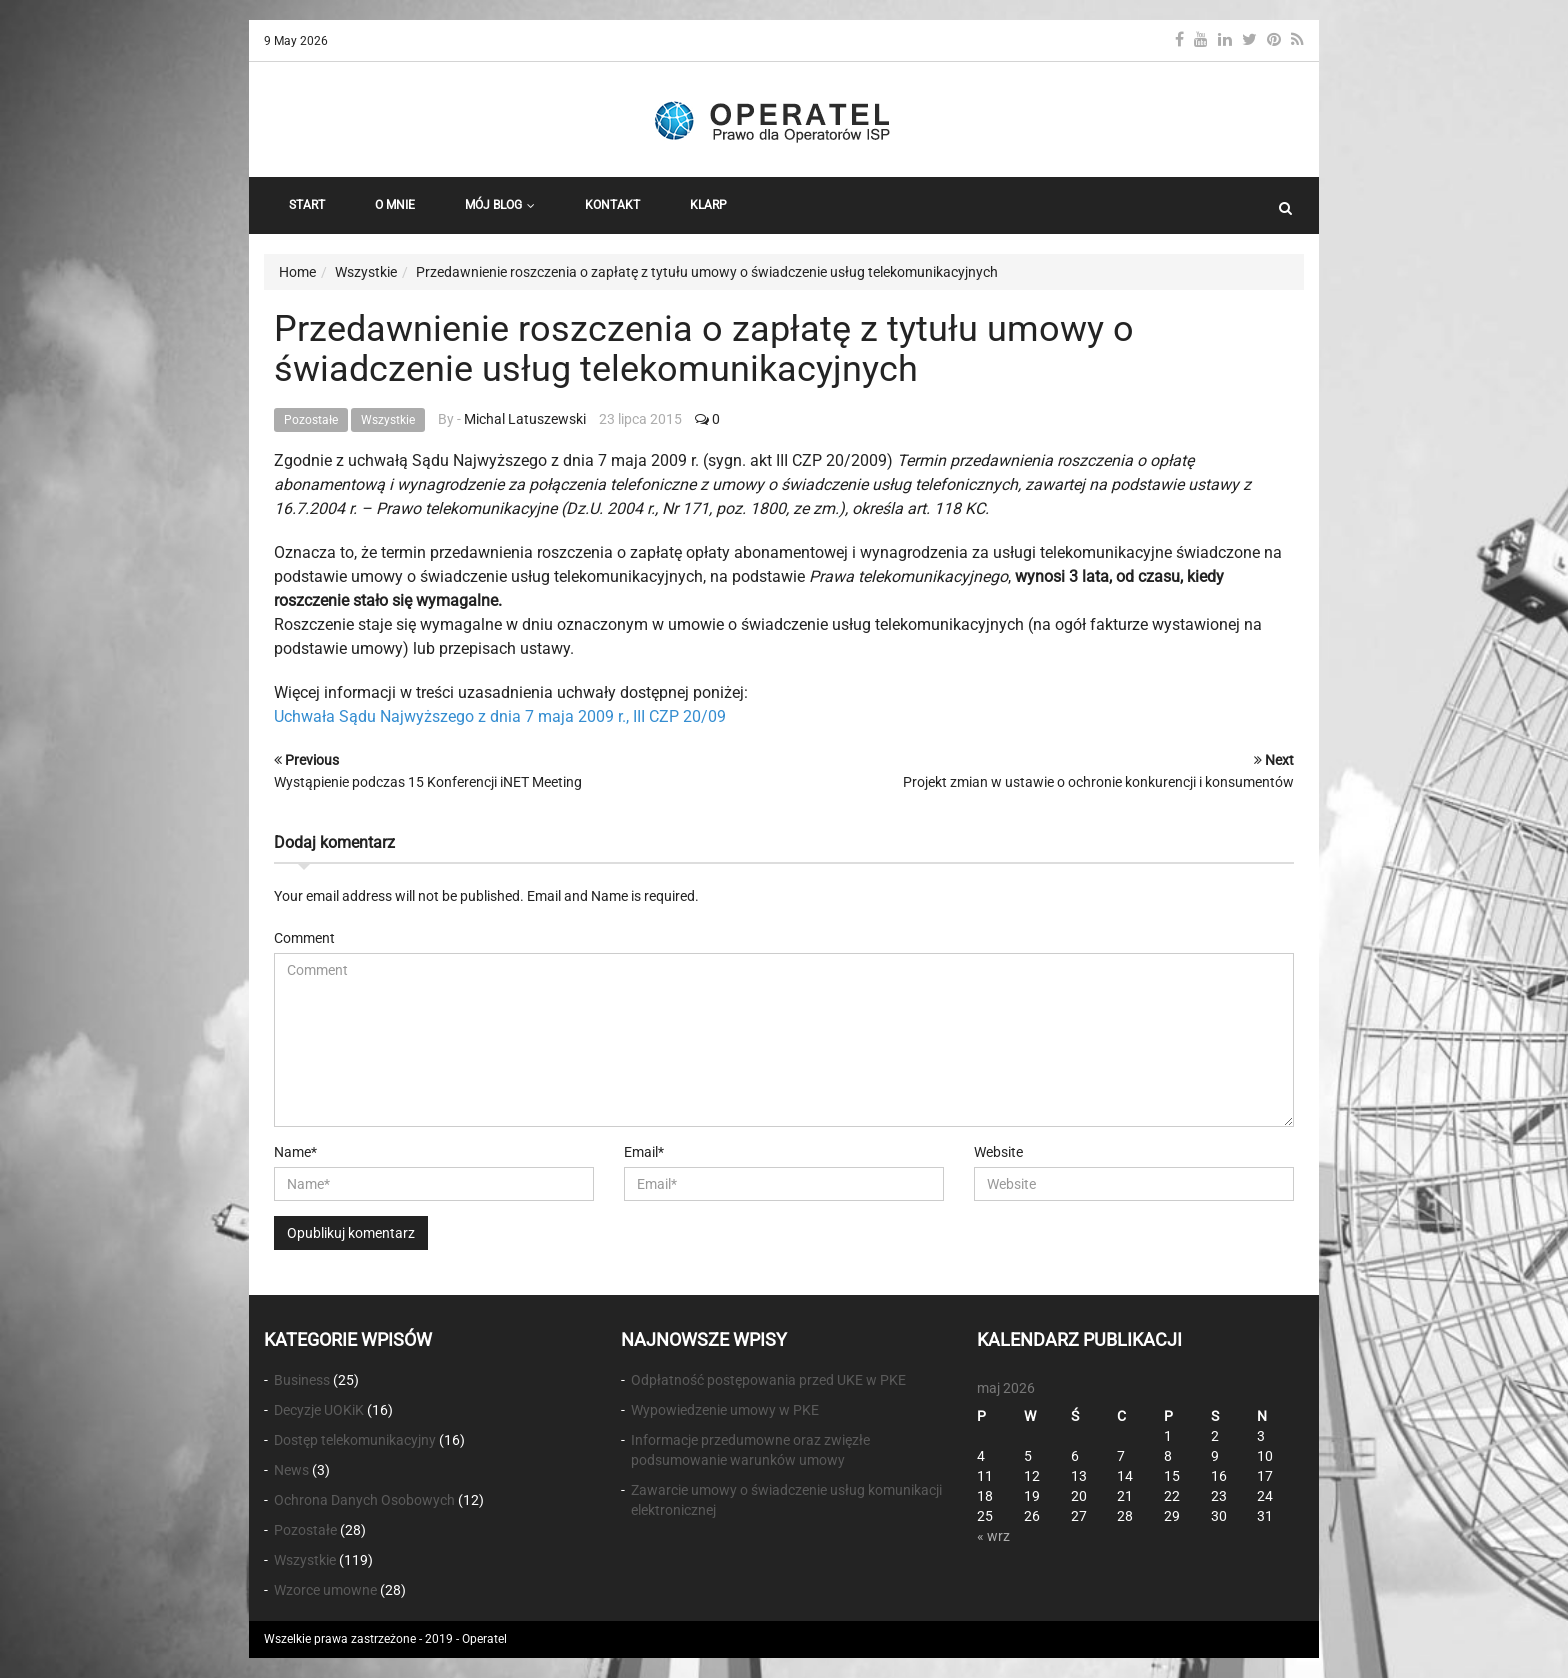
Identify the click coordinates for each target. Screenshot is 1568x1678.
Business (302, 1380)
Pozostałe (311, 420)
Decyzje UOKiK (319, 1410)
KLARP (708, 205)
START (307, 205)
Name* (295, 1152)
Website (998, 1152)
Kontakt (612, 205)
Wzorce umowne (325, 1590)
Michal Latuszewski (525, 419)
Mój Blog (500, 205)
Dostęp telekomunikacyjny (355, 1440)
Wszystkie (388, 420)
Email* (644, 1152)
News (291, 1470)
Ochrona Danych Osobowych (364, 1500)
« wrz (993, 1536)
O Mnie (395, 205)
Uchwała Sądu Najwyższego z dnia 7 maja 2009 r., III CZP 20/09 (500, 716)
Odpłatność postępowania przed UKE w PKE (768, 1380)
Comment (304, 938)
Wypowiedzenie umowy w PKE (725, 1410)
